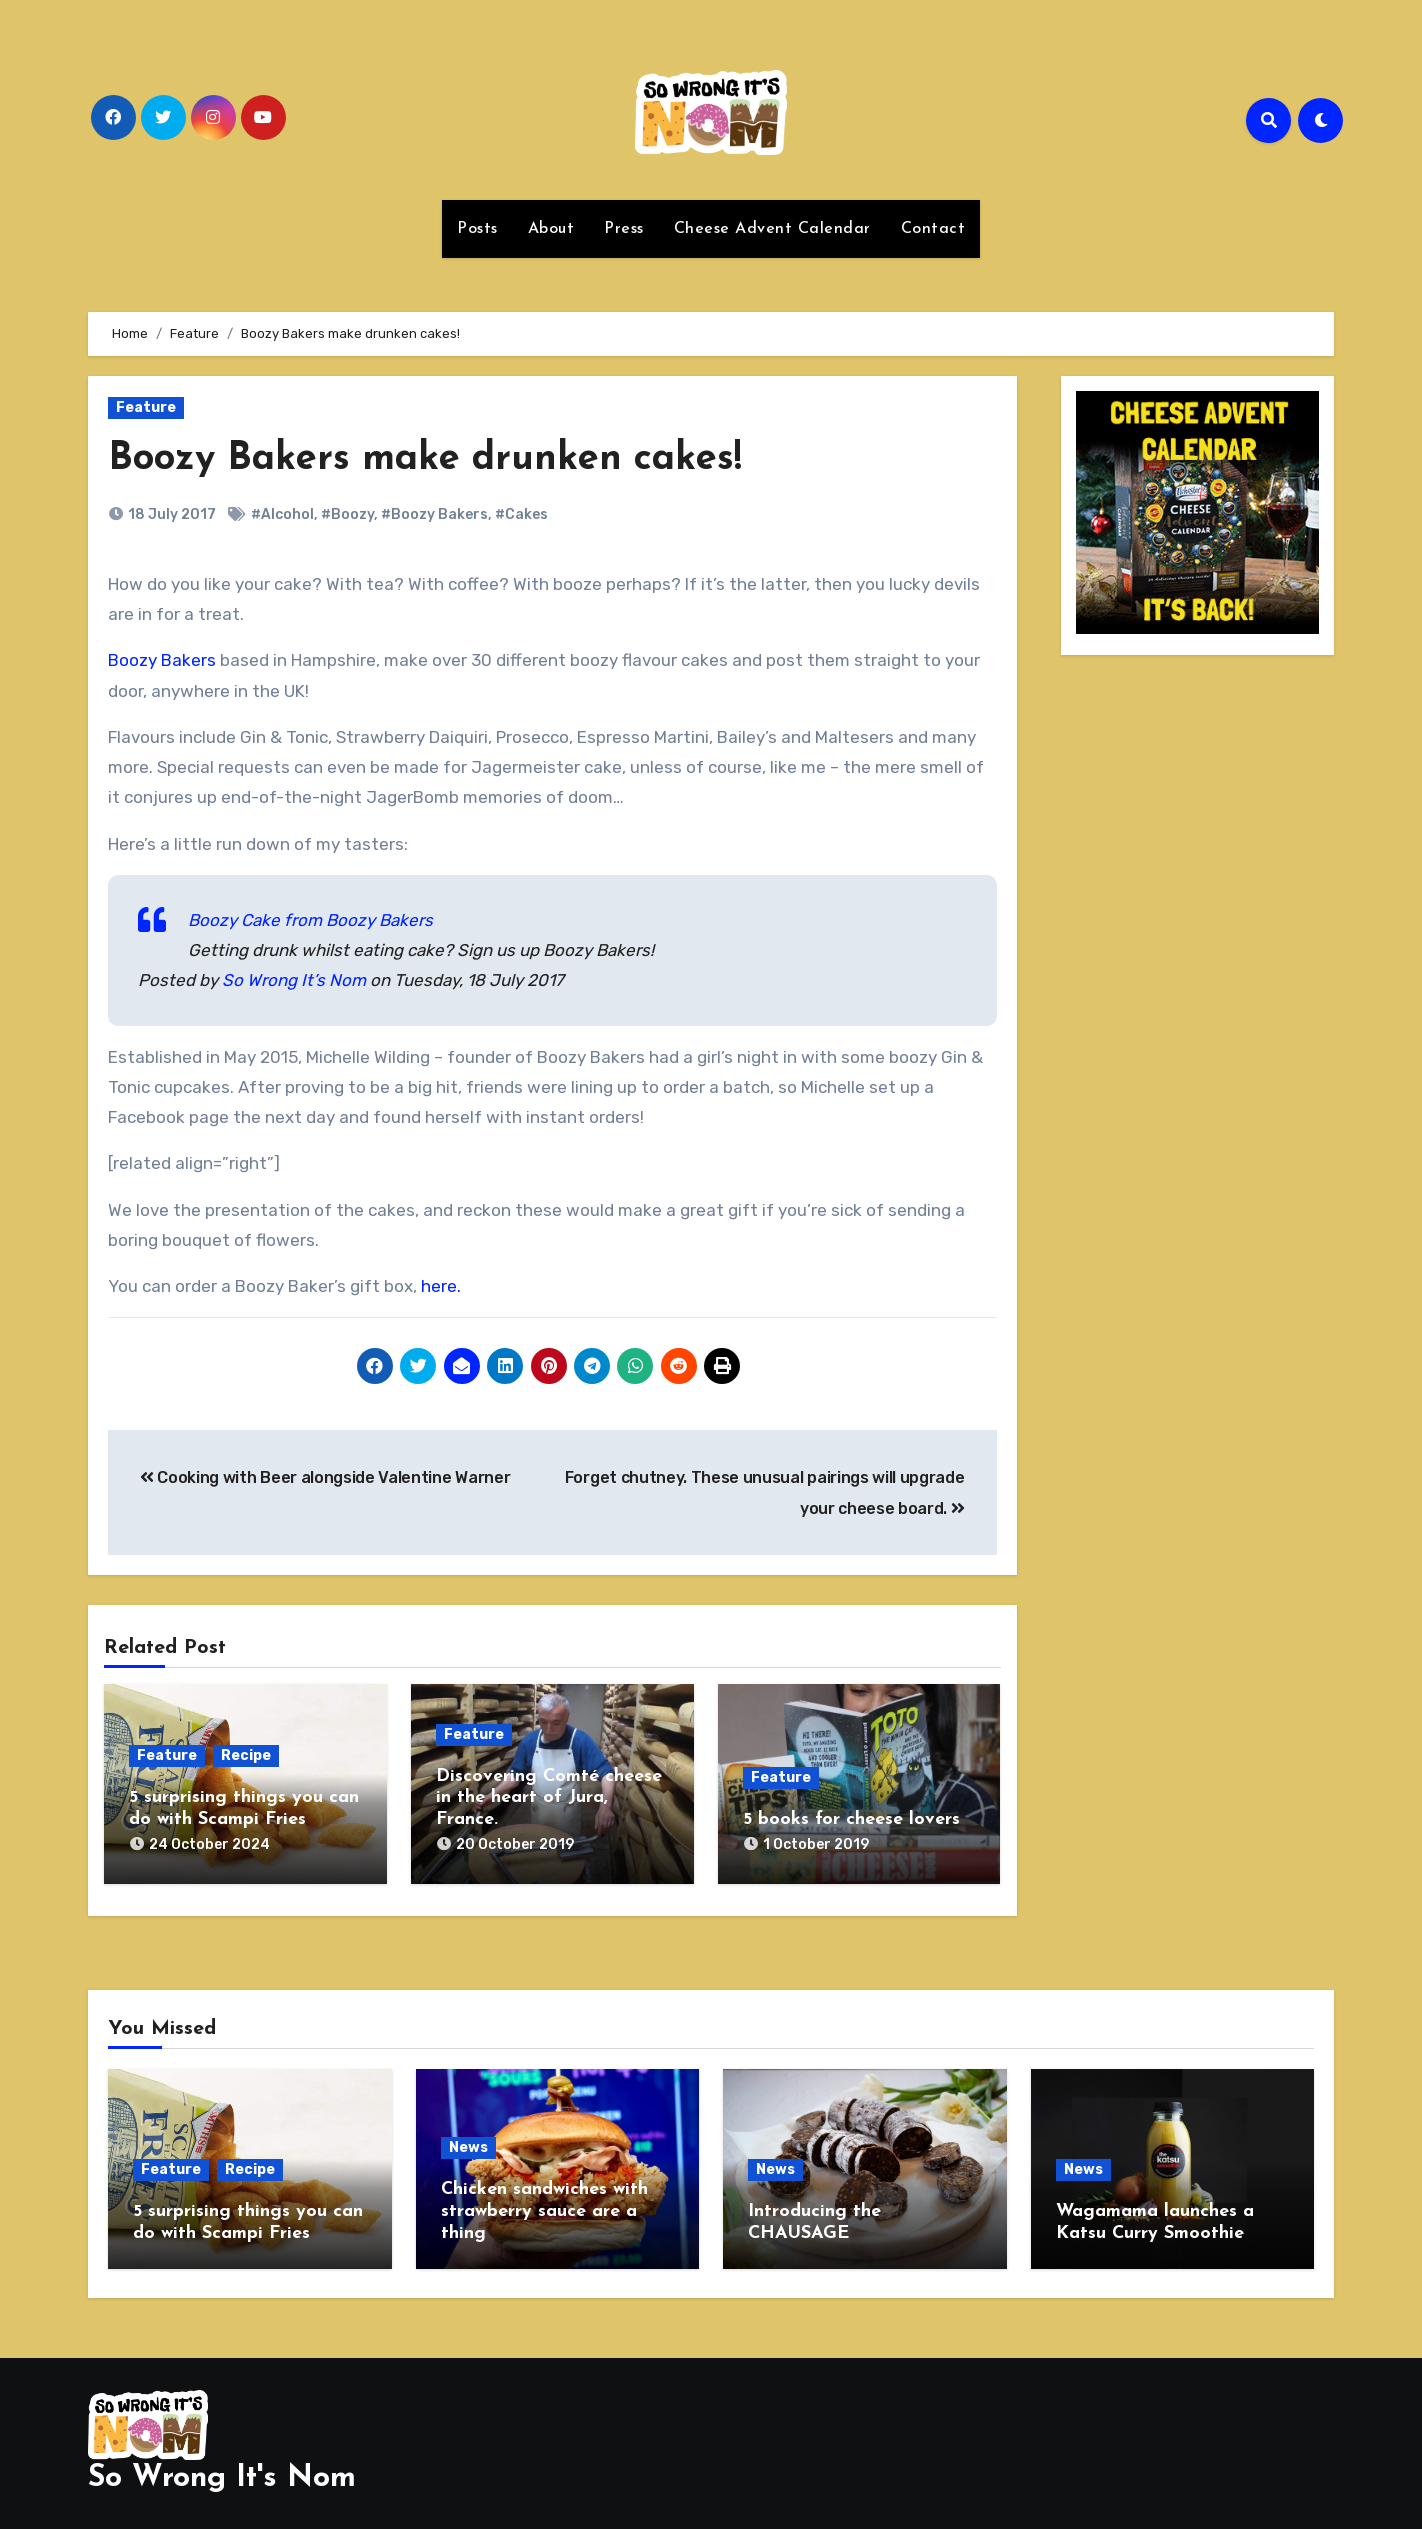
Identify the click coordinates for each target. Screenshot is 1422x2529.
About (551, 229)
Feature (146, 407)
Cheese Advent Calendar (772, 229)
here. (441, 1286)
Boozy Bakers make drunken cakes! (425, 459)
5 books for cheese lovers (851, 1819)
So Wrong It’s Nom (294, 980)
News (468, 2139)
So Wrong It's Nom (222, 2461)
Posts (477, 229)
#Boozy (347, 514)
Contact (933, 229)
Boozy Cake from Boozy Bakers (310, 920)
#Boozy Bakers (434, 514)
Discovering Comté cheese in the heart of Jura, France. (549, 1798)
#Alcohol (282, 514)
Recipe (246, 1755)
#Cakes (521, 514)
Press (624, 229)
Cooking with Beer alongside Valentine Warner (325, 1477)
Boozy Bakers (162, 660)
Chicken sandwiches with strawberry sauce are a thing (544, 2203)
